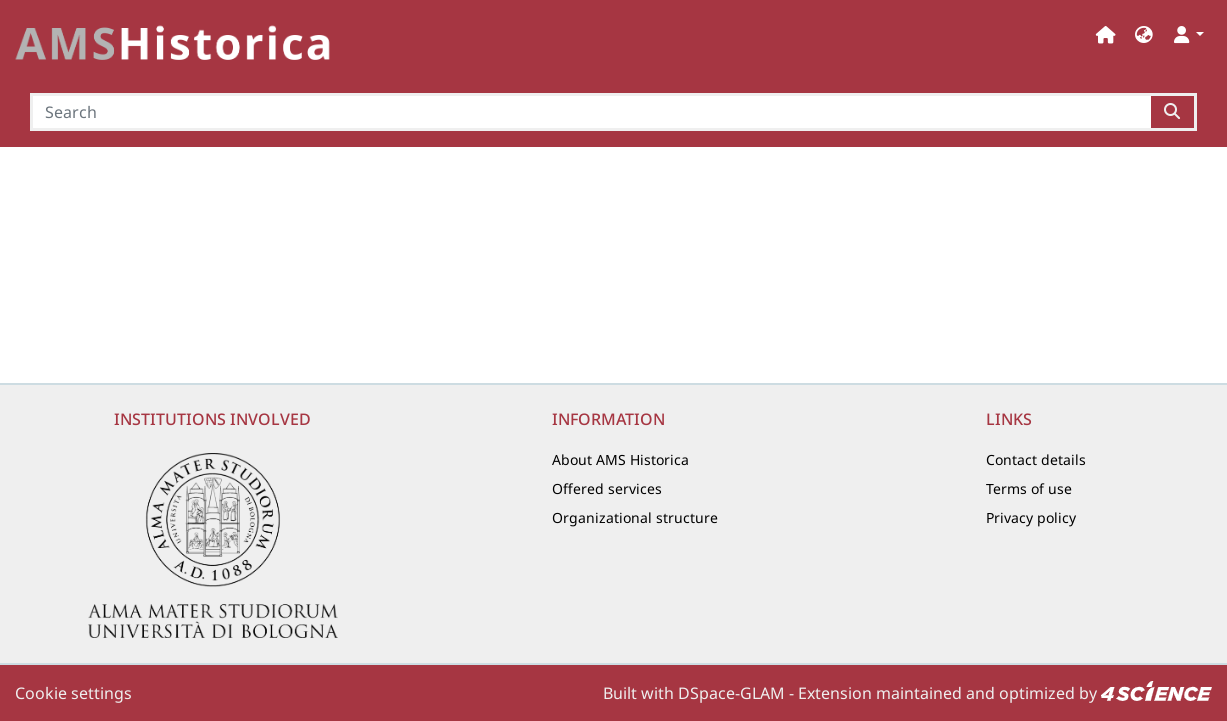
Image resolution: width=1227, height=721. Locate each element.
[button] (1144, 34)
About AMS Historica (620, 459)
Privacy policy (1031, 517)
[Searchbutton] (1173, 112)
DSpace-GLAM (731, 693)
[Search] (590, 112)
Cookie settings (73, 693)
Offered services (607, 488)
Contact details (1036, 459)
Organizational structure (635, 517)
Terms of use (1029, 488)
